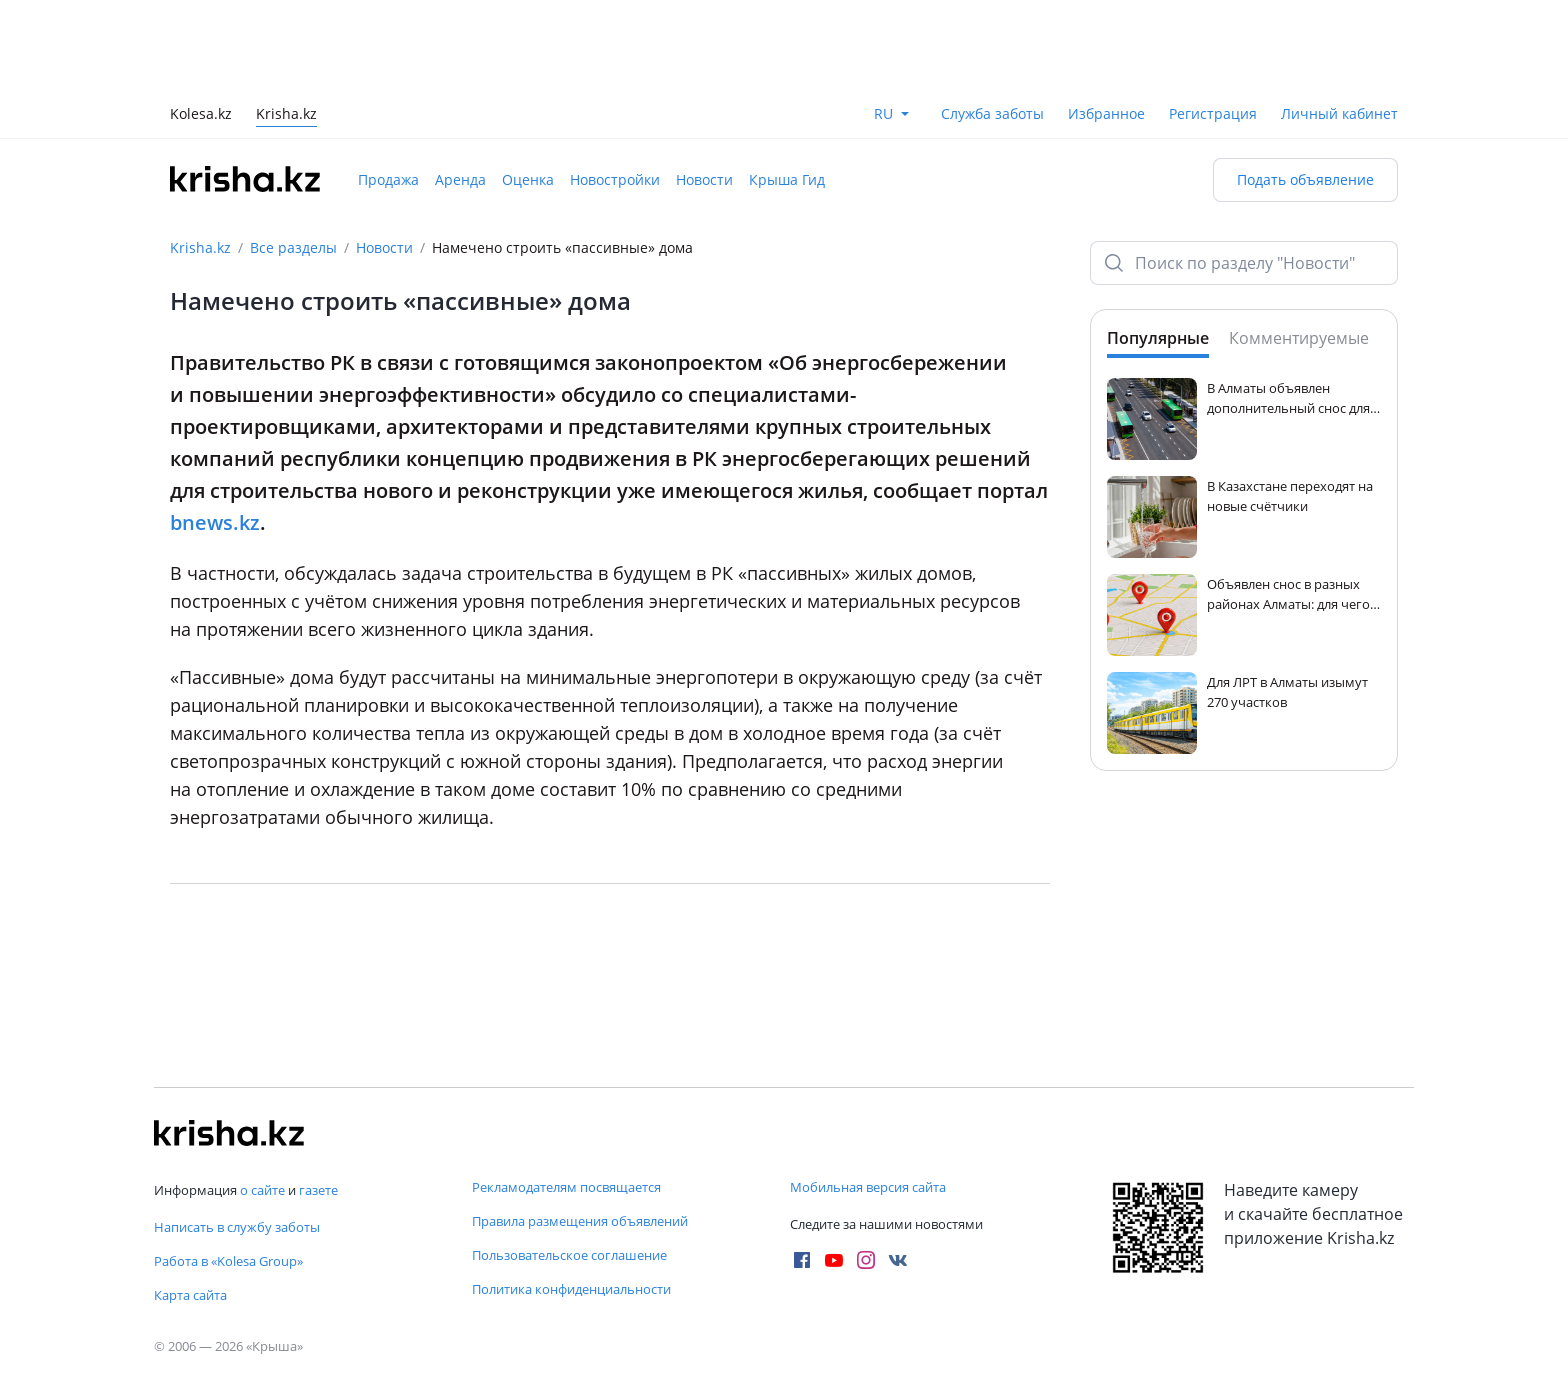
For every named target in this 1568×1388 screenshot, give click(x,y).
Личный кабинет (1339, 113)
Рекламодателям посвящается (566, 1187)
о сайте (262, 1190)
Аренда (460, 179)
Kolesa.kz (201, 115)
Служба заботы (992, 113)
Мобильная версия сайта (868, 1187)
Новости (704, 179)
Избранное (1106, 113)
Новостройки (615, 179)
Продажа (388, 179)
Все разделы (293, 247)
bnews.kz (215, 522)
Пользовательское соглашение (569, 1255)
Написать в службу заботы (237, 1227)
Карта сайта (190, 1295)
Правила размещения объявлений (580, 1221)
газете (318, 1190)
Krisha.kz (200, 247)
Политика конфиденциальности (571, 1289)
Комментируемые (1299, 338)
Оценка (528, 179)
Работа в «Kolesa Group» (228, 1261)
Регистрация (1213, 113)
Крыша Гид (787, 179)
